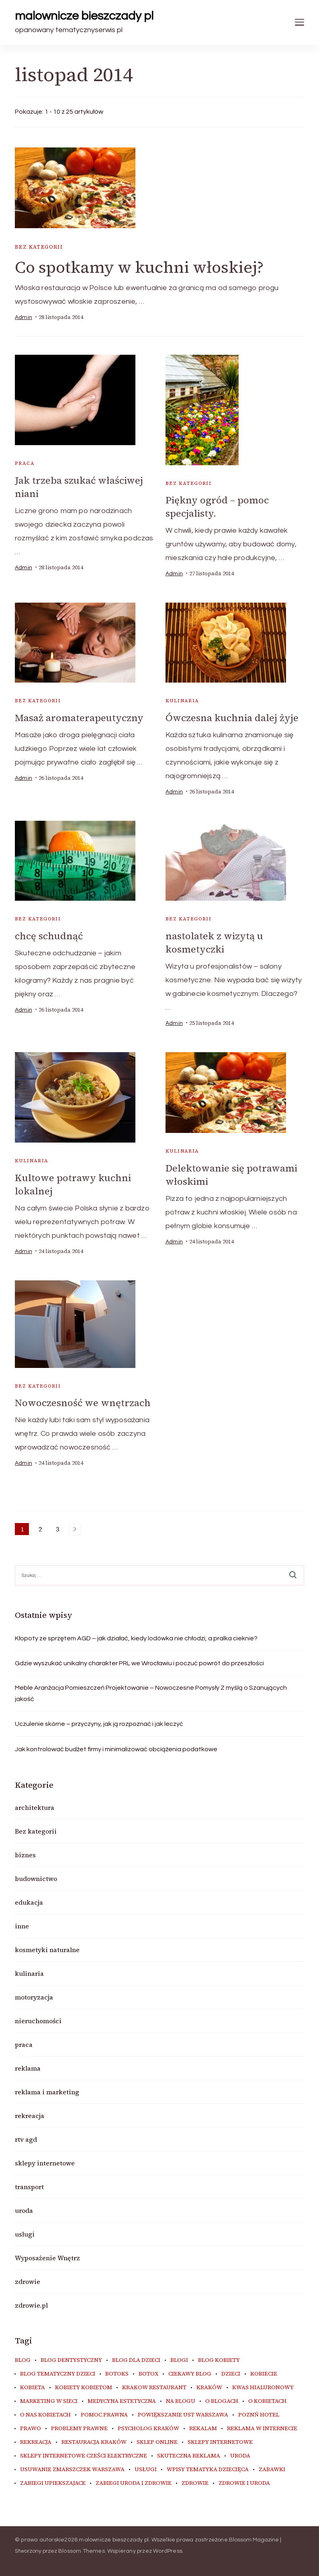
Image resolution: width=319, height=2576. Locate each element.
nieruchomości (38, 2020)
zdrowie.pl (31, 2305)
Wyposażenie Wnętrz (47, 2257)
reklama (28, 2068)
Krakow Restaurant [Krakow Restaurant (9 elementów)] (154, 2387)
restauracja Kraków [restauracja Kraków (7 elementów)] (94, 2442)
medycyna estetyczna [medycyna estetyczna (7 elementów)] (122, 2401)
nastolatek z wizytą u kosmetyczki (214, 942)
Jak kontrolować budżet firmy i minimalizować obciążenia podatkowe (116, 1749)
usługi (25, 2234)
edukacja (29, 1902)
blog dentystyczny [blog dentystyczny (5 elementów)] (71, 2360)
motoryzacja (34, 1997)
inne (22, 1926)
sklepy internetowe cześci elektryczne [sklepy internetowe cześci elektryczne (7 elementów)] (83, 2456)
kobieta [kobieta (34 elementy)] (32, 2387)
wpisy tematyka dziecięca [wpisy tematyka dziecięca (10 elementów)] (208, 2469)
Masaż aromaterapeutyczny (79, 717)
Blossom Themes (81, 2551)
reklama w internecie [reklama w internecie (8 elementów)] (262, 2428)
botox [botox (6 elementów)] (148, 2374)
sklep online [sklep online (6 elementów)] (157, 2442)
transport (29, 2186)
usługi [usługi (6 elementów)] (146, 2469)
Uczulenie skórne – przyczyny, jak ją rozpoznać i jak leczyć (99, 1724)
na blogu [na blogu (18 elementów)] (180, 2401)
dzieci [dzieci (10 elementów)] (230, 2374)
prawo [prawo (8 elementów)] (30, 2428)
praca (25, 463)
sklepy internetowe (45, 2163)
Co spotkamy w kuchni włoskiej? (139, 267)
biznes (25, 1854)
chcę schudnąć (49, 935)
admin (23, 317)
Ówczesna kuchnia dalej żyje (232, 717)
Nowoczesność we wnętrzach (83, 1402)
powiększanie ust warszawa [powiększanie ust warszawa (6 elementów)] (183, 2415)
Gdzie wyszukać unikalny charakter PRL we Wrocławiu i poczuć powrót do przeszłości (139, 1663)
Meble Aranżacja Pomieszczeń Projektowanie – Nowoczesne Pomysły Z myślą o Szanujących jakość (151, 1693)
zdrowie (27, 2281)
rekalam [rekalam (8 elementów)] (203, 2428)
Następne (75, 1529)
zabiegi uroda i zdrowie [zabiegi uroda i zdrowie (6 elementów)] (134, 2483)
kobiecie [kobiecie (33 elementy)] (263, 2374)
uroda (24, 2210)
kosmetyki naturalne (47, 1949)
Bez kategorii (39, 246)
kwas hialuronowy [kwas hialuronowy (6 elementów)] (263, 2387)
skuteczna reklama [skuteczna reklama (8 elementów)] (188, 2456)
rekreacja (29, 2115)
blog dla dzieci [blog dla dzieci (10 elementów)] (136, 2360)
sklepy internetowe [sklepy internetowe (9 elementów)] (220, 2442)
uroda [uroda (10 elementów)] (240, 2456)
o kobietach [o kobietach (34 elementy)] (267, 2401)
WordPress (167, 2551)
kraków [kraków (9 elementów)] (209, 2387)
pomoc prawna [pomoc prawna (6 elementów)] (104, 2415)
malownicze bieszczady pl (84, 16)
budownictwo (36, 1878)
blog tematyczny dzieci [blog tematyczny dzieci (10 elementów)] (57, 2374)
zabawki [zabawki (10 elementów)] (272, 2469)
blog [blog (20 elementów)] (23, 2360)
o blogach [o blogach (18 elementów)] (221, 2401)
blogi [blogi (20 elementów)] (179, 2360)
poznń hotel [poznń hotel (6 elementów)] (258, 2415)
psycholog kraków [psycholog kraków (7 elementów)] (148, 2428)
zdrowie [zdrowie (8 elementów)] (195, 2483)
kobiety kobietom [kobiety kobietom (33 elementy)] (83, 2387)
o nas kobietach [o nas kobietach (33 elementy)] (45, 2415)
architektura (34, 1807)
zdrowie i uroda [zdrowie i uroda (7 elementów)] (244, 2483)
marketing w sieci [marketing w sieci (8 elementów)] (49, 2401)
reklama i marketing (47, 2091)
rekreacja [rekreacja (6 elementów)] (35, 2442)
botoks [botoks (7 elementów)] (117, 2374)
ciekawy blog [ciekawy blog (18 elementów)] (189, 2374)
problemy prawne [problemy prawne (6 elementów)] (79, 2428)
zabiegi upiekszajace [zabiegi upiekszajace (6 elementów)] (53, 2483)
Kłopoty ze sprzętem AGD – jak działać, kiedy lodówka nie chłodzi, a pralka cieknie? (136, 1638)
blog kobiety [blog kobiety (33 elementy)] (219, 2360)
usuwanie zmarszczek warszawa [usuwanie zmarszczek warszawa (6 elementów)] (72, 2469)
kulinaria (182, 700)
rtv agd (26, 2139)
